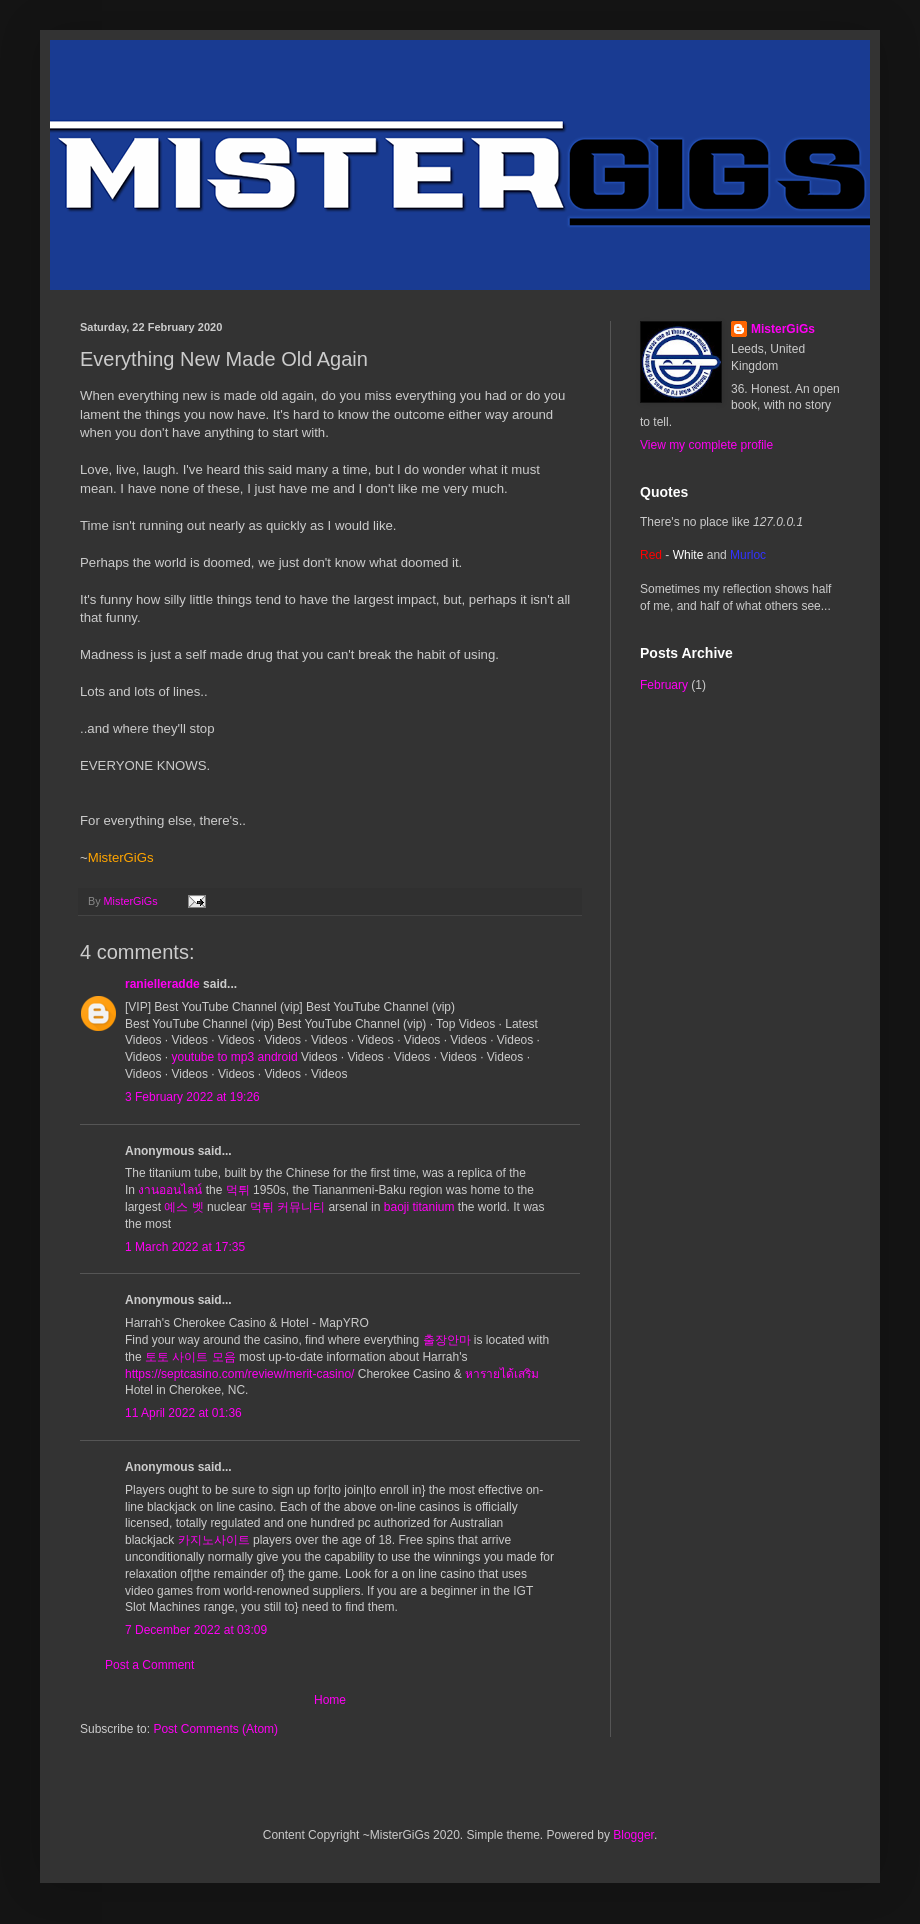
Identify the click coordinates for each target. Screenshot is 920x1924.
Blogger (633, 1835)
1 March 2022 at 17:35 (185, 1247)
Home (330, 1700)
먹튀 (238, 1190)
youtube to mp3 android (234, 1057)
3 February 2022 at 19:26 (192, 1097)
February (664, 685)
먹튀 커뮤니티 (287, 1207)
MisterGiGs (783, 329)
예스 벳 (183, 1207)
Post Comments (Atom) (215, 1729)
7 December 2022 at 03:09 (196, 1630)
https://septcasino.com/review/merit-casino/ (239, 1374)
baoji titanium (419, 1207)
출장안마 (447, 1340)
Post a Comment (149, 1665)
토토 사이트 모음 (190, 1357)
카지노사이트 (214, 1540)
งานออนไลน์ (170, 1190)
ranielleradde (162, 984)
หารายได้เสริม (502, 1374)
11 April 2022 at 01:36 (183, 1413)
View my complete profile (706, 445)
